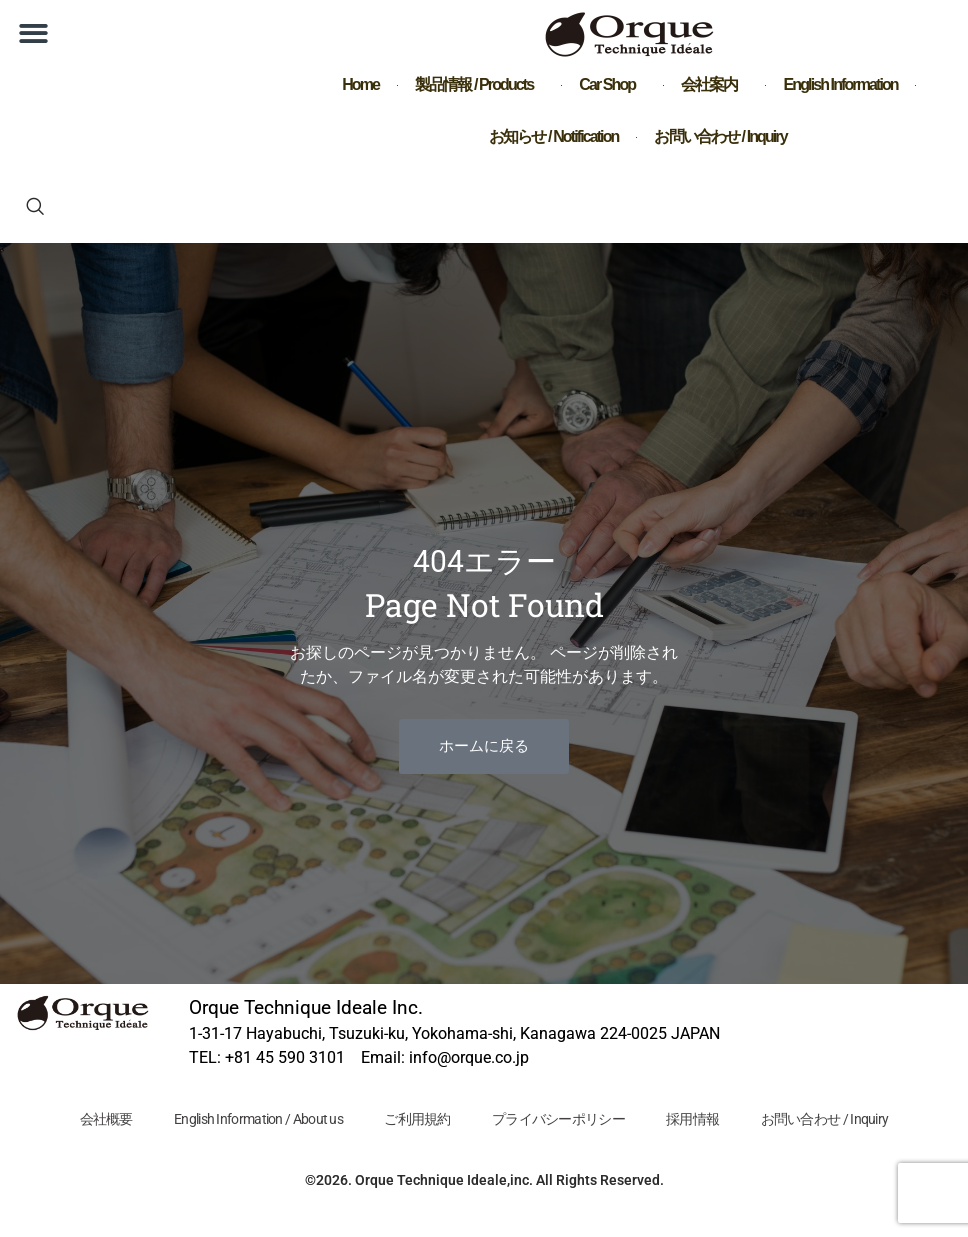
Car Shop (612, 85)
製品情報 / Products (479, 85)
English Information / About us (257, 1119)
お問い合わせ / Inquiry (720, 136)
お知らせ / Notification (553, 136)
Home (360, 84)
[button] (33, 33)
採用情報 (693, 1119)
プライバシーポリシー (558, 1119)
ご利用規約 (417, 1119)
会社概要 (104, 1119)
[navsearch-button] (35, 208)
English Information (841, 84)
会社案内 (714, 85)
